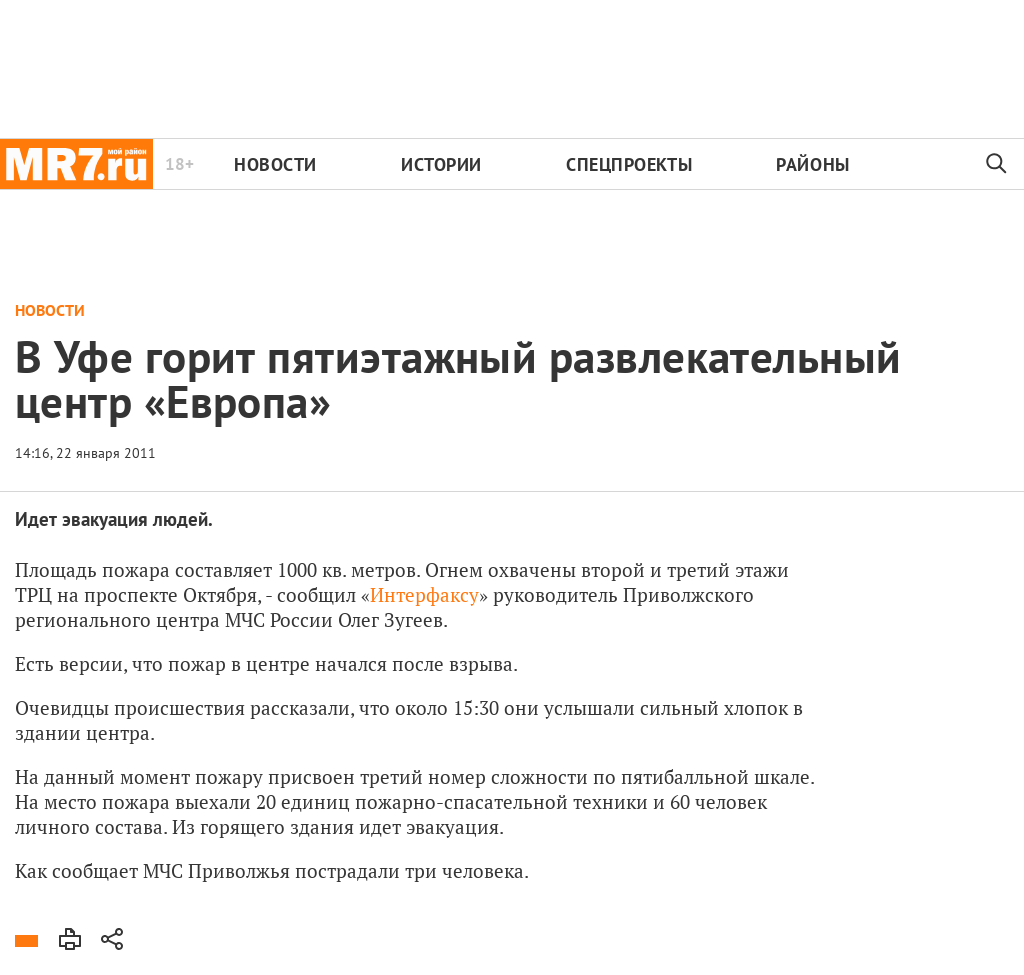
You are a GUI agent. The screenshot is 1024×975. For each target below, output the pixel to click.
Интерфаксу (424, 594)
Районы (812, 164)
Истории (441, 164)
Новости (275, 164)
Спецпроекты (629, 164)
